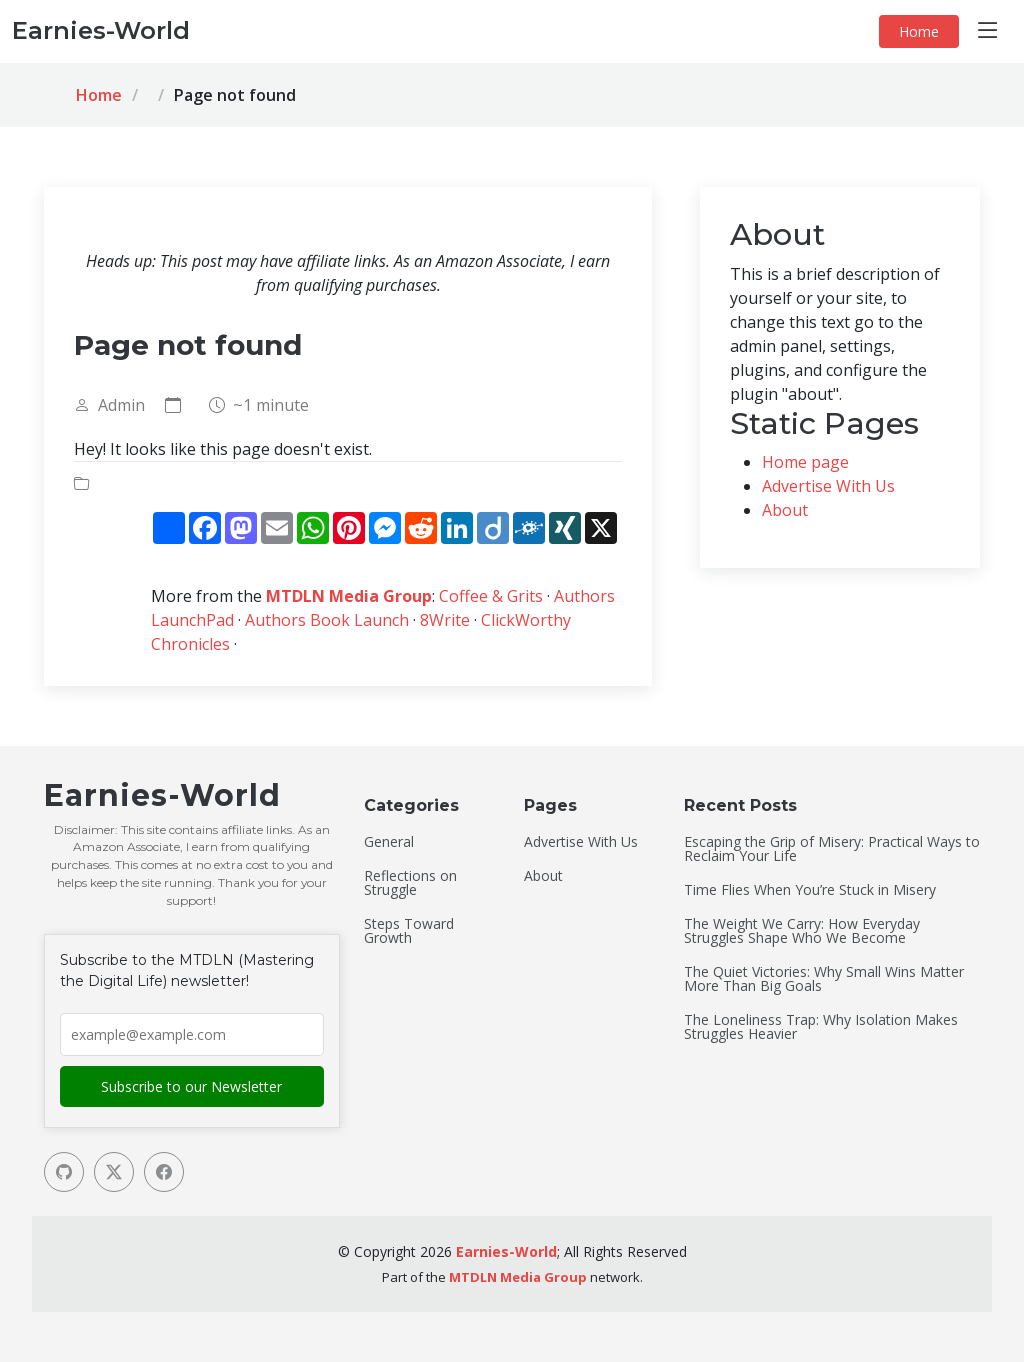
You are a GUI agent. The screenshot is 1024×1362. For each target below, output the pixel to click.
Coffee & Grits (491, 596)
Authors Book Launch (327, 620)
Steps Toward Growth (409, 931)
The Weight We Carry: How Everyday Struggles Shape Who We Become (802, 931)
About (785, 510)
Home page (805, 462)
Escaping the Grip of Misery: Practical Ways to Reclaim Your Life (832, 849)
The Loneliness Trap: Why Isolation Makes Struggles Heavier (821, 1027)
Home (919, 31)
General (389, 842)
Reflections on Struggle (410, 883)
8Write (445, 620)
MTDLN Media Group (349, 596)
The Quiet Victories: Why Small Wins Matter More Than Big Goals (824, 979)
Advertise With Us (828, 486)
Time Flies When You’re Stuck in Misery (810, 890)
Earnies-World (506, 1251)
